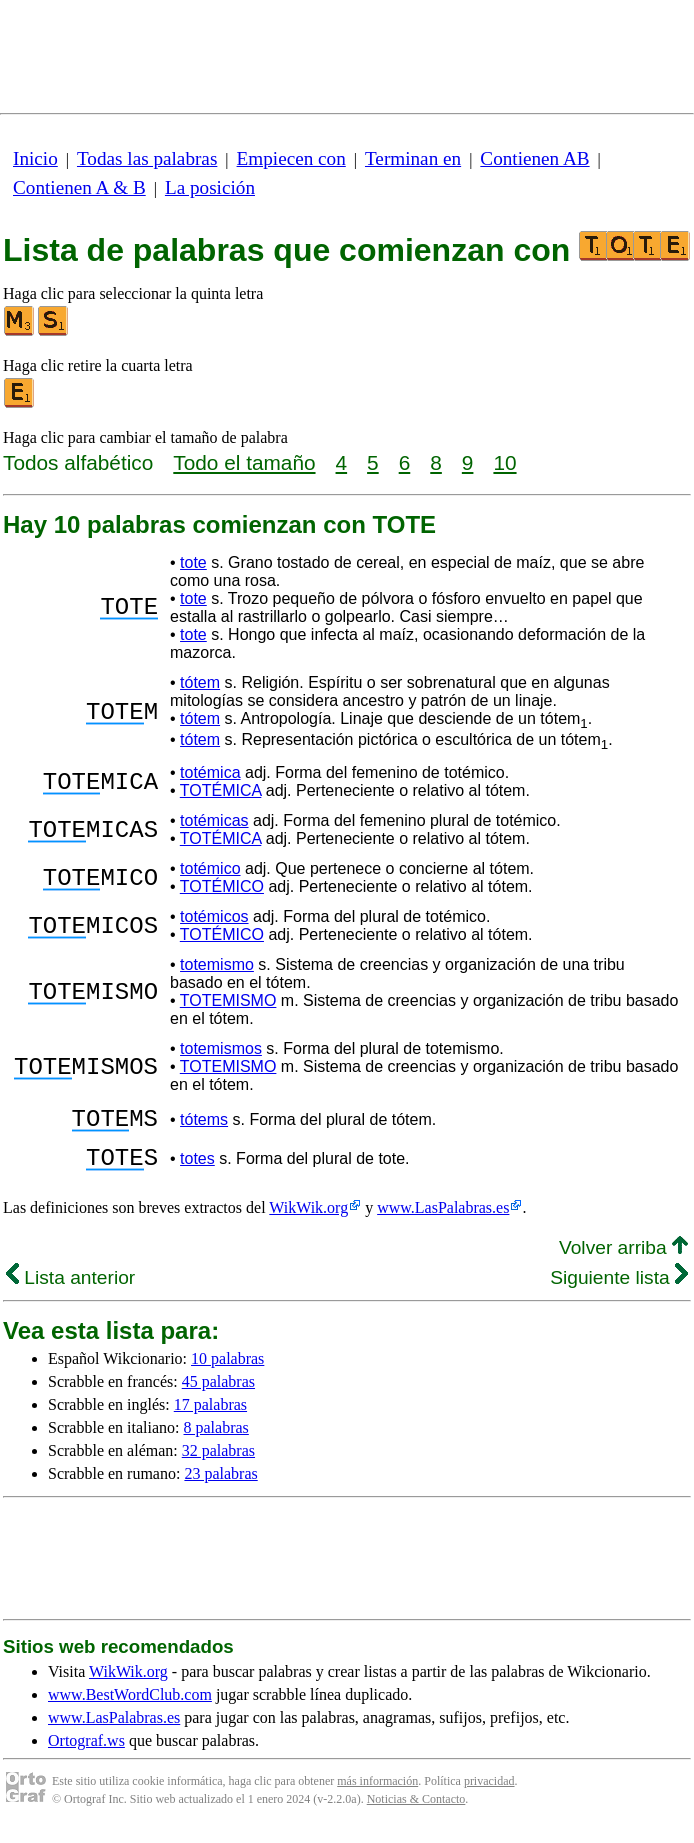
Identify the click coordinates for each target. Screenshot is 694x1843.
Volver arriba (623, 1259)
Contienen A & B (79, 187)
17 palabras (210, 1416)
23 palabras (220, 1485)
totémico (210, 868)
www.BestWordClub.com (130, 1706)
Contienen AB (534, 158)
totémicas (214, 820)
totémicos (214, 916)
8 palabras (216, 1439)
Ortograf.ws (86, 1752)
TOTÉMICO (222, 886)
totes (197, 1167)
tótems (204, 1122)
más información (377, 1793)
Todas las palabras (147, 158)
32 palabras (218, 1462)
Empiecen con (291, 158)
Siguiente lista (619, 1289)
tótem (200, 682)
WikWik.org (308, 1219)
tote (193, 562)
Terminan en (413, 158)
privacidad (489, 1793)
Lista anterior (70, 1289)
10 (504, 462)
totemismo (217, 964)
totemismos (221, 1048)
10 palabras (227, 1370)
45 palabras (218, 1393)
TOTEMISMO (228, 1000)
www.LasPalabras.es (443, 1219)
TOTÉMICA (221, 790)
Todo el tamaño (244, 462)
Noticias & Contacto (416, 1811)
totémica (210, 772)
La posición (210, 187)
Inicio (35, 158)
